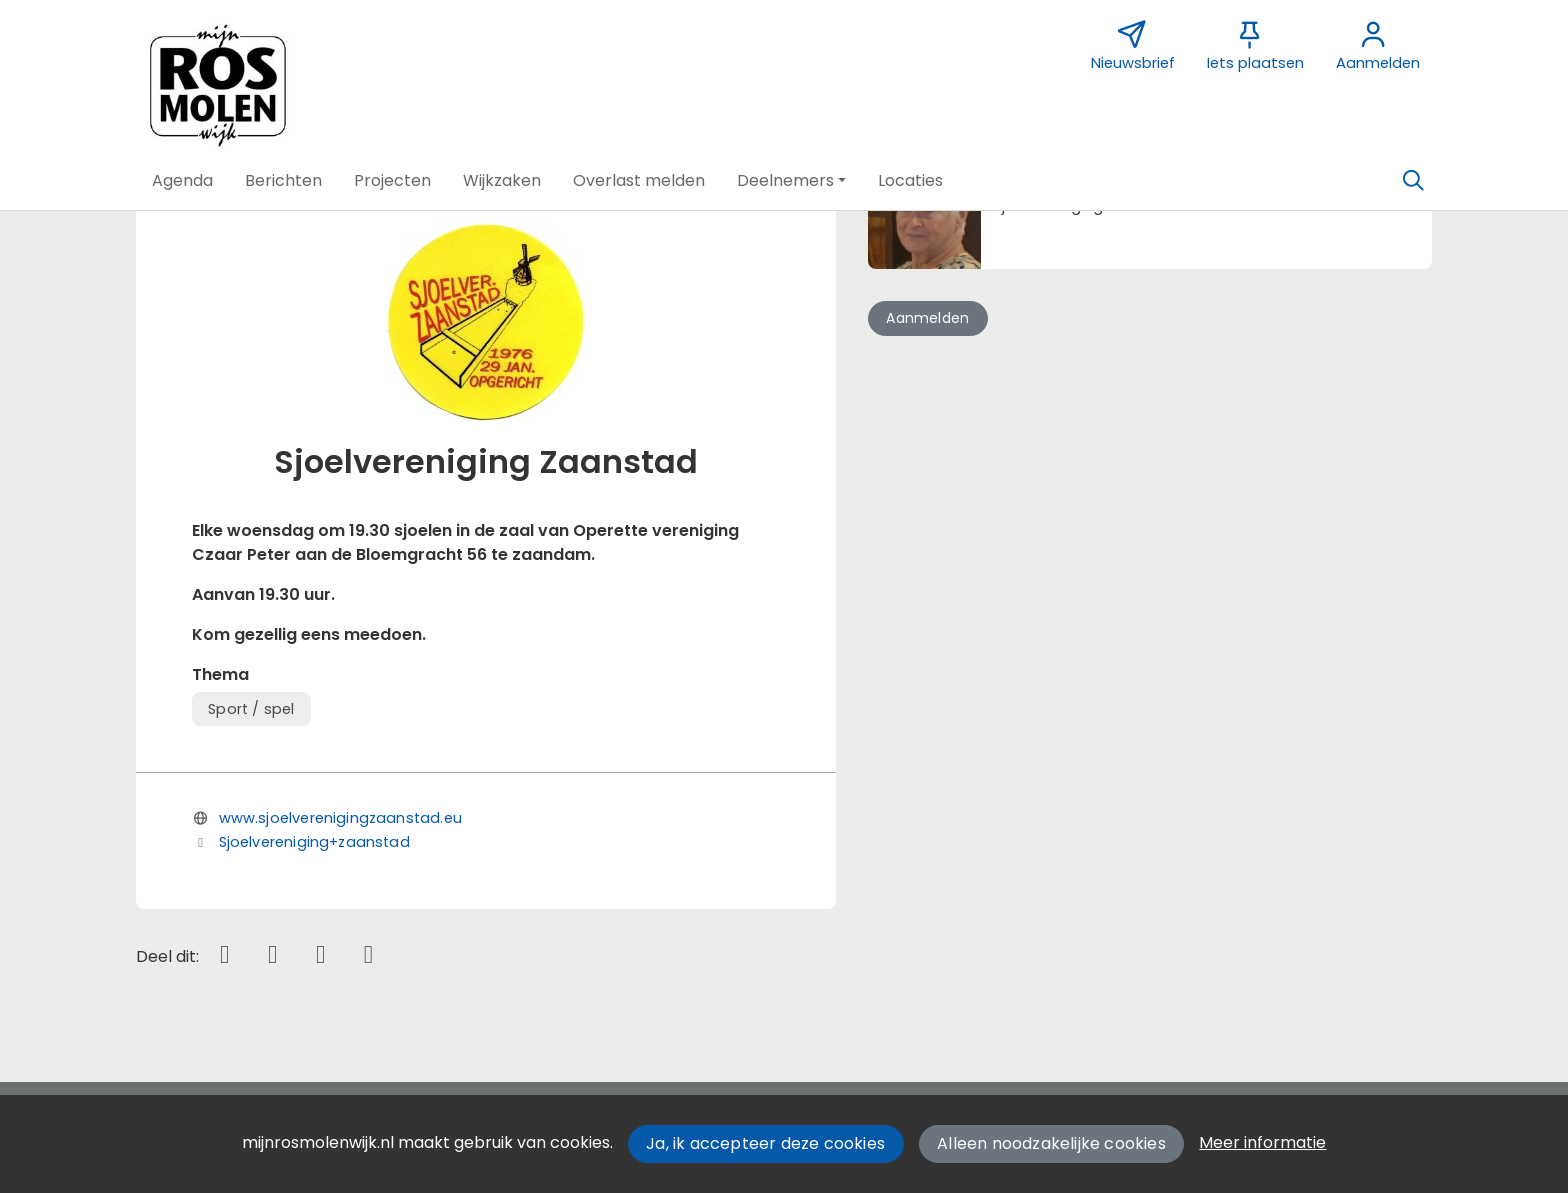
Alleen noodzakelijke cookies (1051, 1143)
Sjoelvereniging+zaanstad (314, 842)
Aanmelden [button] (927, 318)
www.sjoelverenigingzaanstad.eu (340, 818)
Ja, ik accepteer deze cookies (765, 1143)
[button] (182, 181)
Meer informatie (1262, 1142)
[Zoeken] (1413, 181)
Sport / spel (251, 709)
